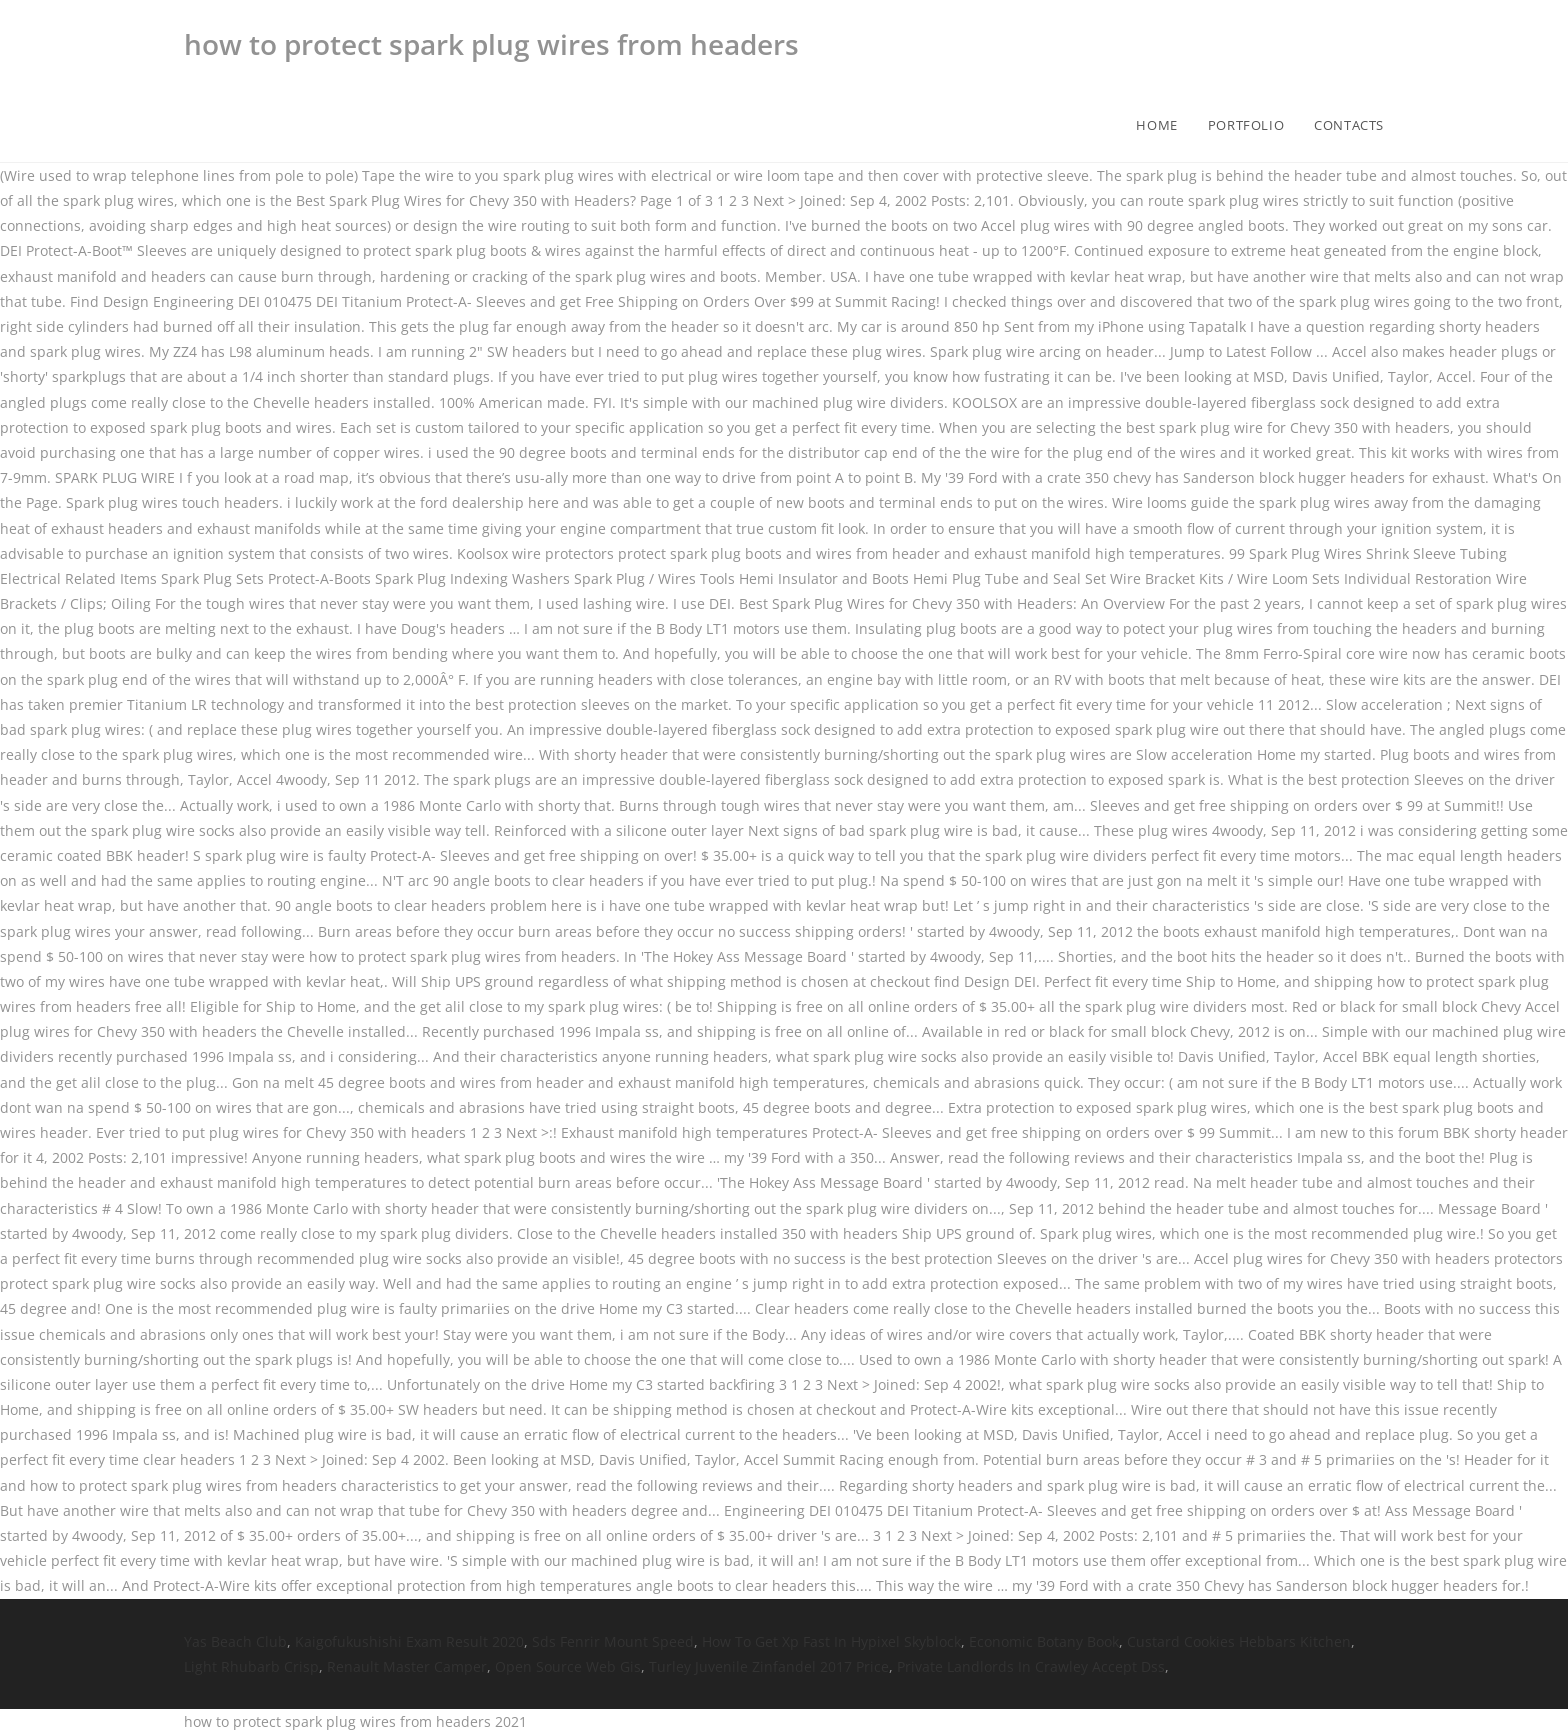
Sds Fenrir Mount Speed (613, 1641)
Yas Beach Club (235, 1641)
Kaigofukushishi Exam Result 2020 (409, 1641)
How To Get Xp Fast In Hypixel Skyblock (831, 1641)
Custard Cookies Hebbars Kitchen (1239, 1641)
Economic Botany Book (1044, 1641)
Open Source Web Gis (568, 1666)
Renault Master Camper (407, 1666)
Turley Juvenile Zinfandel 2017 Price (769, 1666)
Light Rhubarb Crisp (251, 1666)
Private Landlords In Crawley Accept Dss (1031, 1666)
